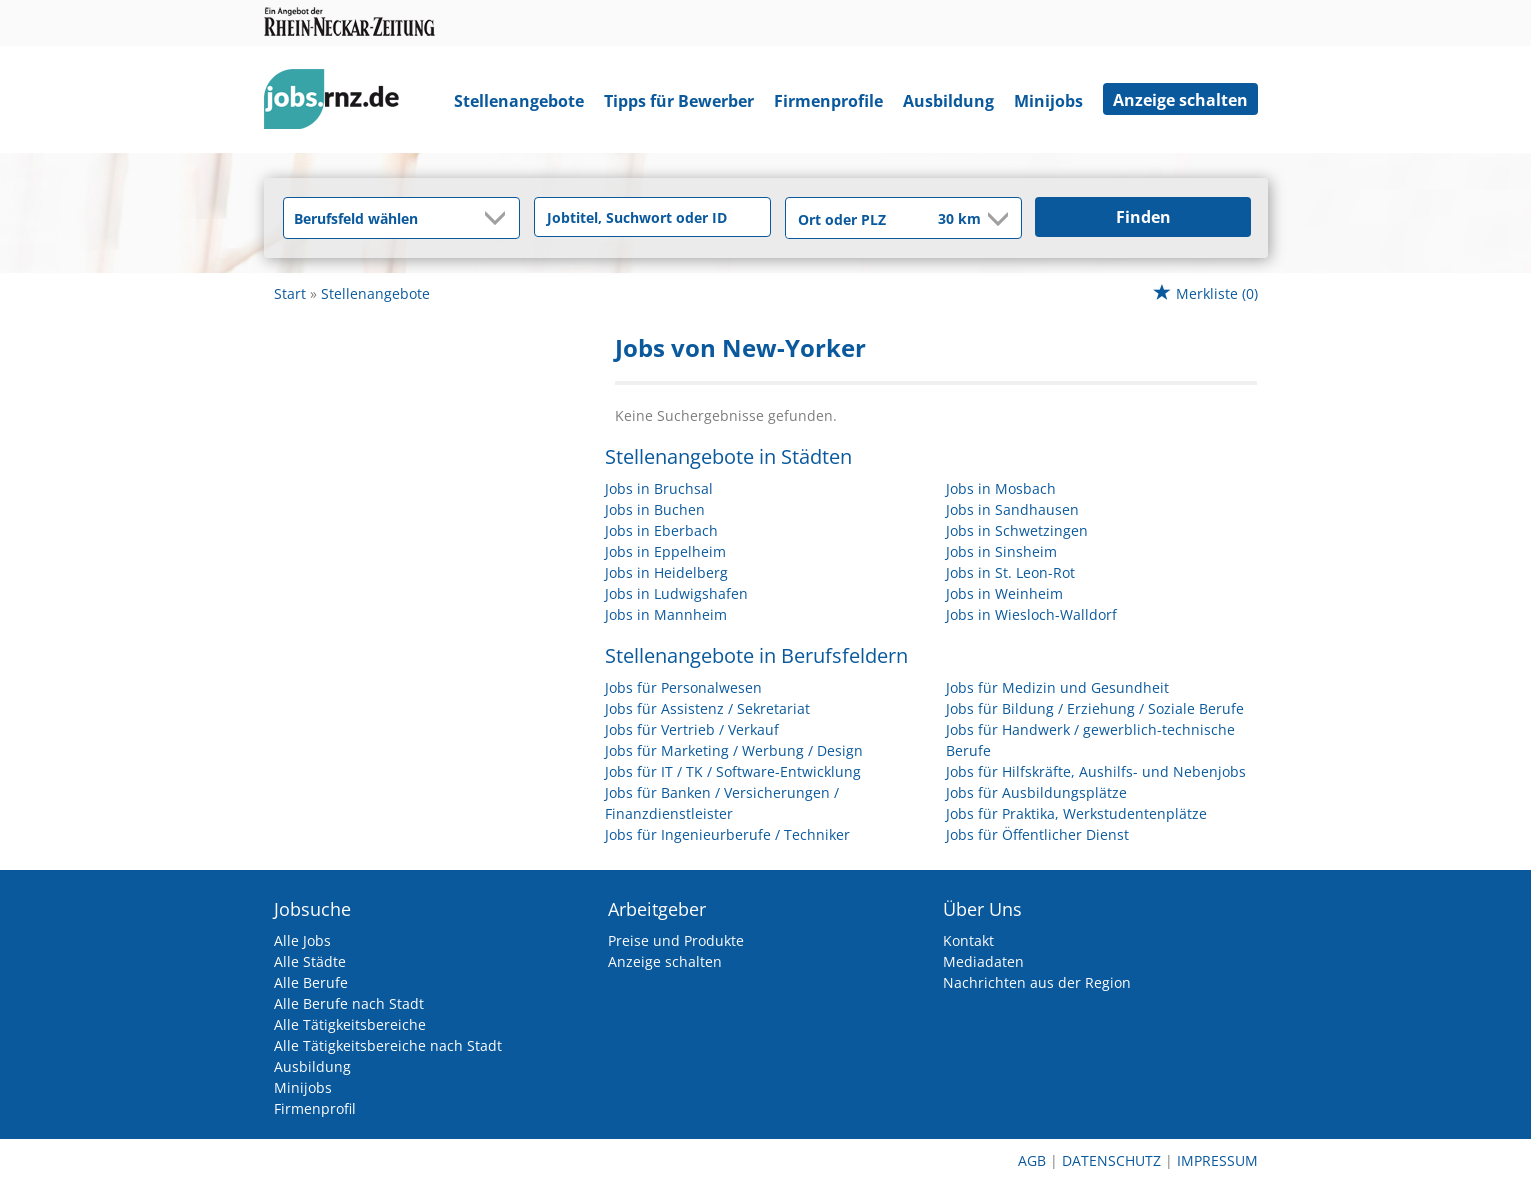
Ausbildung (948, 101)
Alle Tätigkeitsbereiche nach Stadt (388, 1045)
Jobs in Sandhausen (1012, 509)
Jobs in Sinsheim (1001, 551)
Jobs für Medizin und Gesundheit (1057, 687)
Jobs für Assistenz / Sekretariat (707, 708)
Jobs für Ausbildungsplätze (1036, 792)
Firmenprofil (315, 1108)
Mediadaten (983, 961)
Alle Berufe (311, 982)
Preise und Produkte (676, 940)
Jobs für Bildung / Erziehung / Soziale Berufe (1095, 708)
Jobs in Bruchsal (659, 488)
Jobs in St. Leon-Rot (1010, 572)
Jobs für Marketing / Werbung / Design (734, 750)
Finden (1143, 217)
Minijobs (1048, 101)
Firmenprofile (828, 101)
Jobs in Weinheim (1004, 593)
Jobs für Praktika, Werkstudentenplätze (1076, 813)
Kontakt (968, 940)
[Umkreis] (946, 220)
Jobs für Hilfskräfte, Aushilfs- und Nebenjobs (1096, 771)
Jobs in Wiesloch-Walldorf (1031, 614)
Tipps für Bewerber (679, 101)
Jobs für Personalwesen (683, 687)
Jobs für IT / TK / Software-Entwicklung (733, 771)
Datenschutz (1111, 1160)
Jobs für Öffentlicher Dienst (1037, 834)
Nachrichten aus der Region (1037, 982)
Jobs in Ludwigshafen (676, 593)
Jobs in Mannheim (666, 614)
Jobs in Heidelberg (666, 572)
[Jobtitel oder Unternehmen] (652, 217)
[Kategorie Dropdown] (499, 218)
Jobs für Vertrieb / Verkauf (692, 729)
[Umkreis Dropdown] (996, 219)
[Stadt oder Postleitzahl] (848, 219)
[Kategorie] (381, 218)
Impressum (1217, 1160)
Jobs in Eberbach (661, 530)
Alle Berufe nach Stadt (349, 1003)
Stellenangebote (519, 101)
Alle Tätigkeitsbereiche (350, 1024)
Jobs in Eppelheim (665, 551)
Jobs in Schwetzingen (1017, 530)
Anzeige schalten (1180, 100)
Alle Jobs (302, 940)
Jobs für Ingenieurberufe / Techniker (727, 834)
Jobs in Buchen (655, 509)
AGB (1032, 1160)
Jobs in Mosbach (1001, 488)
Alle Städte (310, 961)
